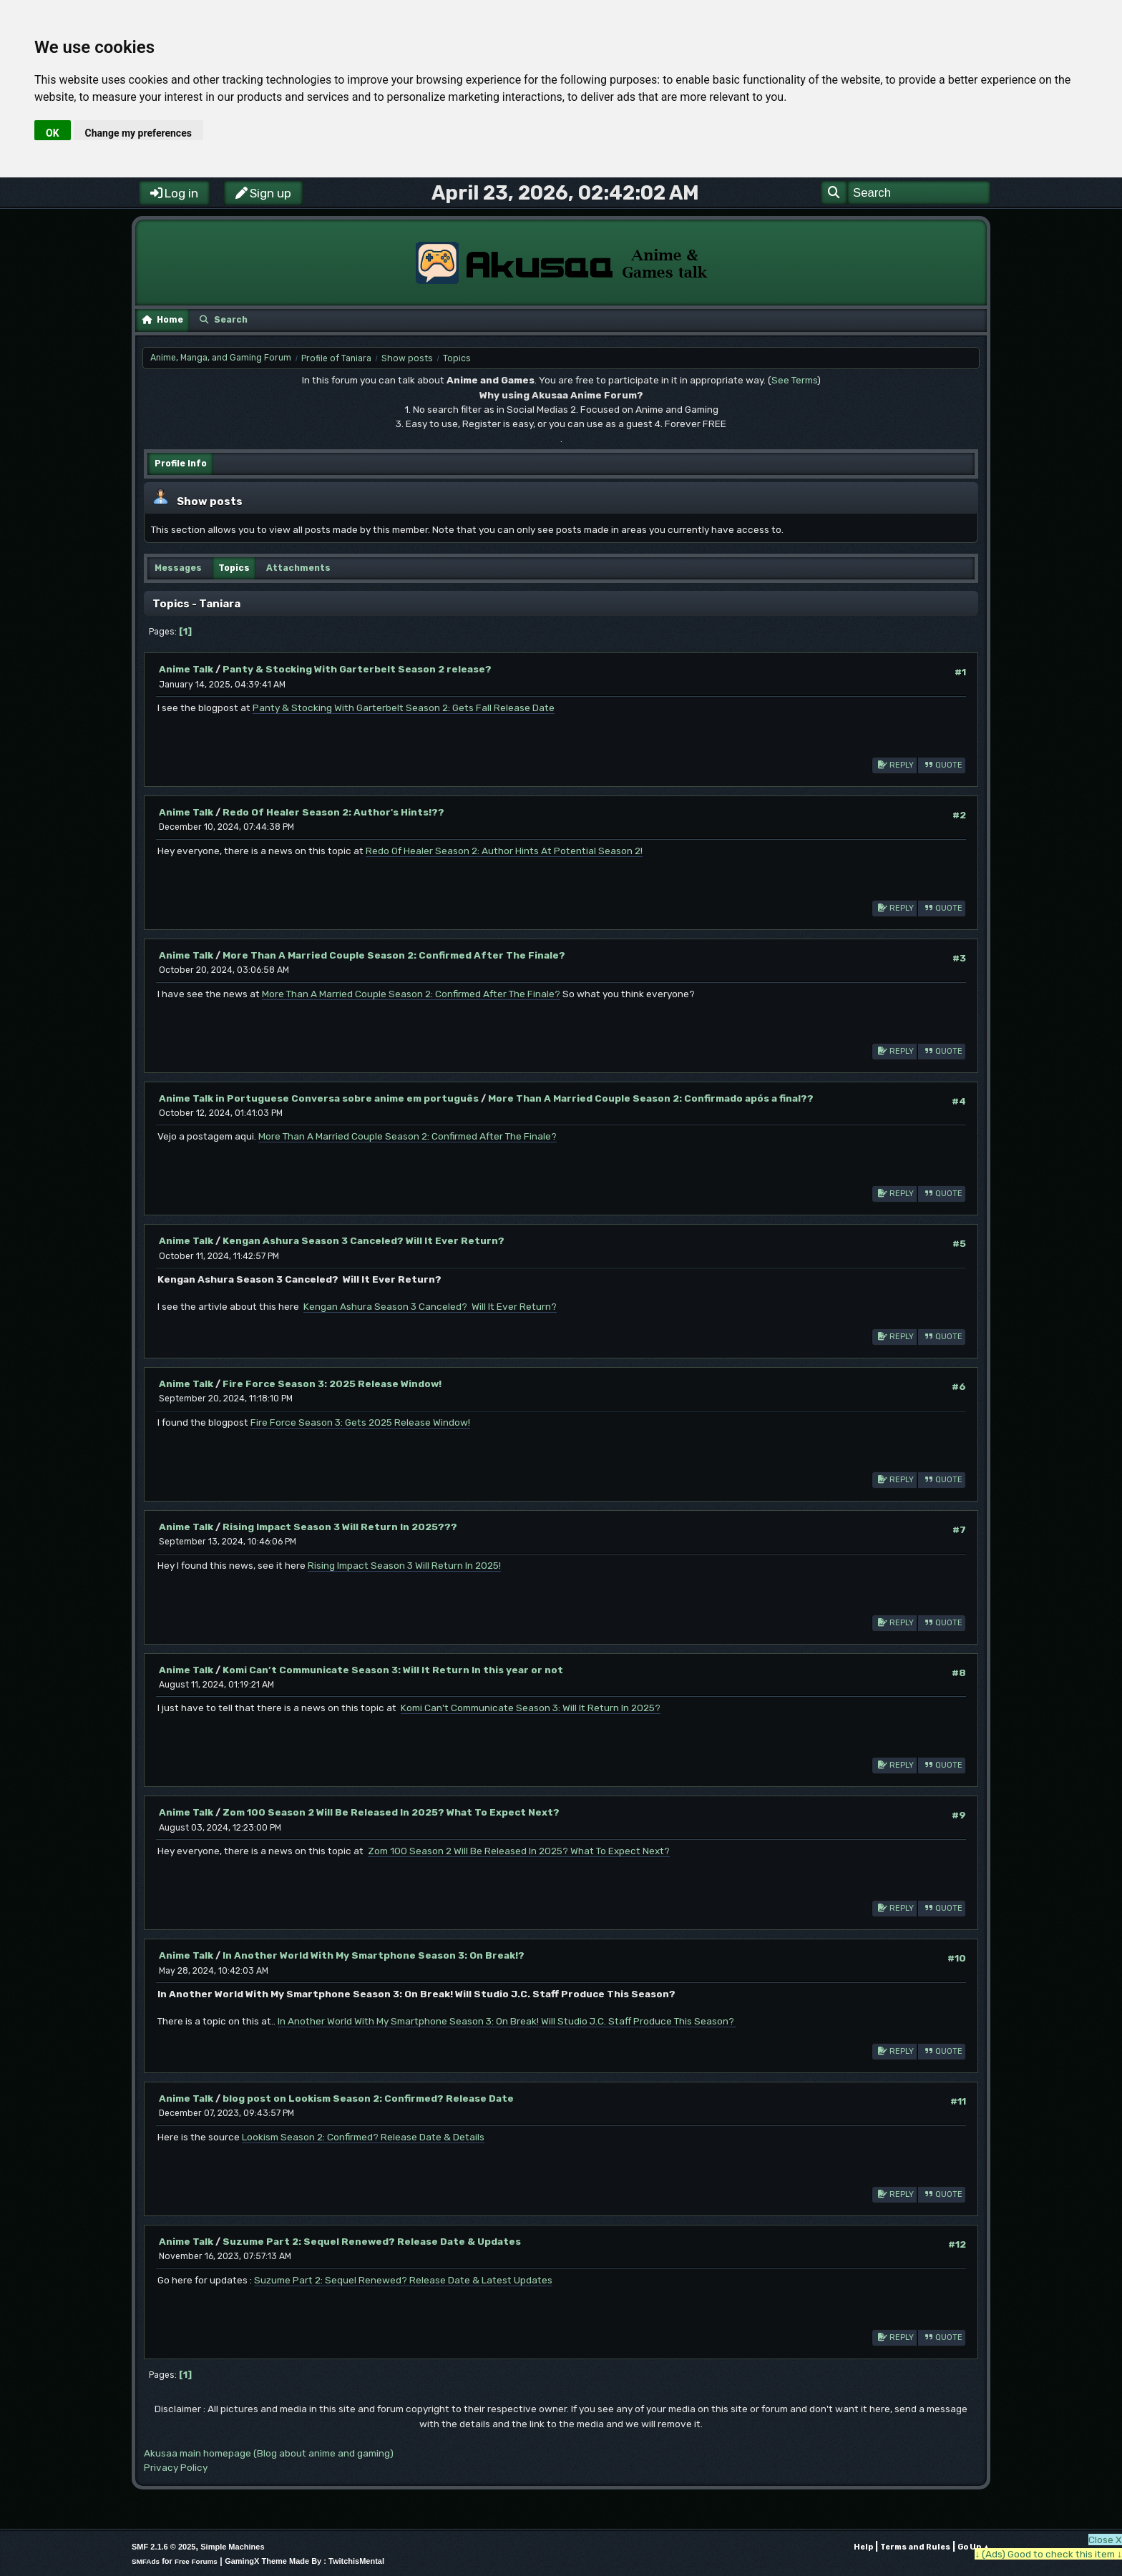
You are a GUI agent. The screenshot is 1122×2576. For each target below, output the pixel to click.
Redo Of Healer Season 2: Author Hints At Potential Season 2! (504, 850)
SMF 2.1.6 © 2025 (163, 2546)
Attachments (298, 568)
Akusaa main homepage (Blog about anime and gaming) (269, 2453)
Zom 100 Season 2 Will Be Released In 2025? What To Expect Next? (391, 1812)
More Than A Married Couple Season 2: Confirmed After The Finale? (394, 955)
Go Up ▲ (973, 2547)
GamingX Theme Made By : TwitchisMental (304, 2561)
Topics (234, 568)
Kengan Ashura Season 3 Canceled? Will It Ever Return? (363, 1240)
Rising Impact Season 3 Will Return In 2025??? (340, 1526)
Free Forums (196, 2561)
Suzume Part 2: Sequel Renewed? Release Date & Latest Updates (403, 2280)
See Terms (794, 380)
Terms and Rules (915, 2547)
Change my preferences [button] (138, 133)
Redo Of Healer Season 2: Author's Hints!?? (333, 812)
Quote (941, 764)
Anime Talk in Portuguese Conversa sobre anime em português (319, 1098)
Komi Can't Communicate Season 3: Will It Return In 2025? (530, 1707)
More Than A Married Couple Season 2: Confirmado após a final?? (651, 1098)
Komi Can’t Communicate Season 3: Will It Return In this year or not (393, 1669)
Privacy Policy (176, 2467)
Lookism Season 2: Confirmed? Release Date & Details (363, 2136)
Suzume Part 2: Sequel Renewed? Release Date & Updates (372, 2241)
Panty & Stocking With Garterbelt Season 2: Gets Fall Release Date (404, 707)
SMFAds (146, 2561)
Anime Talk (186, 669)
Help (863, 2547)
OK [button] (52, 133)
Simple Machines (232, 2546)
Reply (894, 764)
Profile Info (181, 464)
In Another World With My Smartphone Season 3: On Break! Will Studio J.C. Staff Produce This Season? (507, 2021)
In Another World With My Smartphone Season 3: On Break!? (374, 1955)
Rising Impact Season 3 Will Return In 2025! (404, 1565)
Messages (178, 568)
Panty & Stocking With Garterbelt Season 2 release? (357, 669)
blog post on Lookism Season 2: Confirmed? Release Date (368, 2098)
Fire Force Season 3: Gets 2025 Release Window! (360, 1422)
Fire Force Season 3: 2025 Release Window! (332, 1383)
